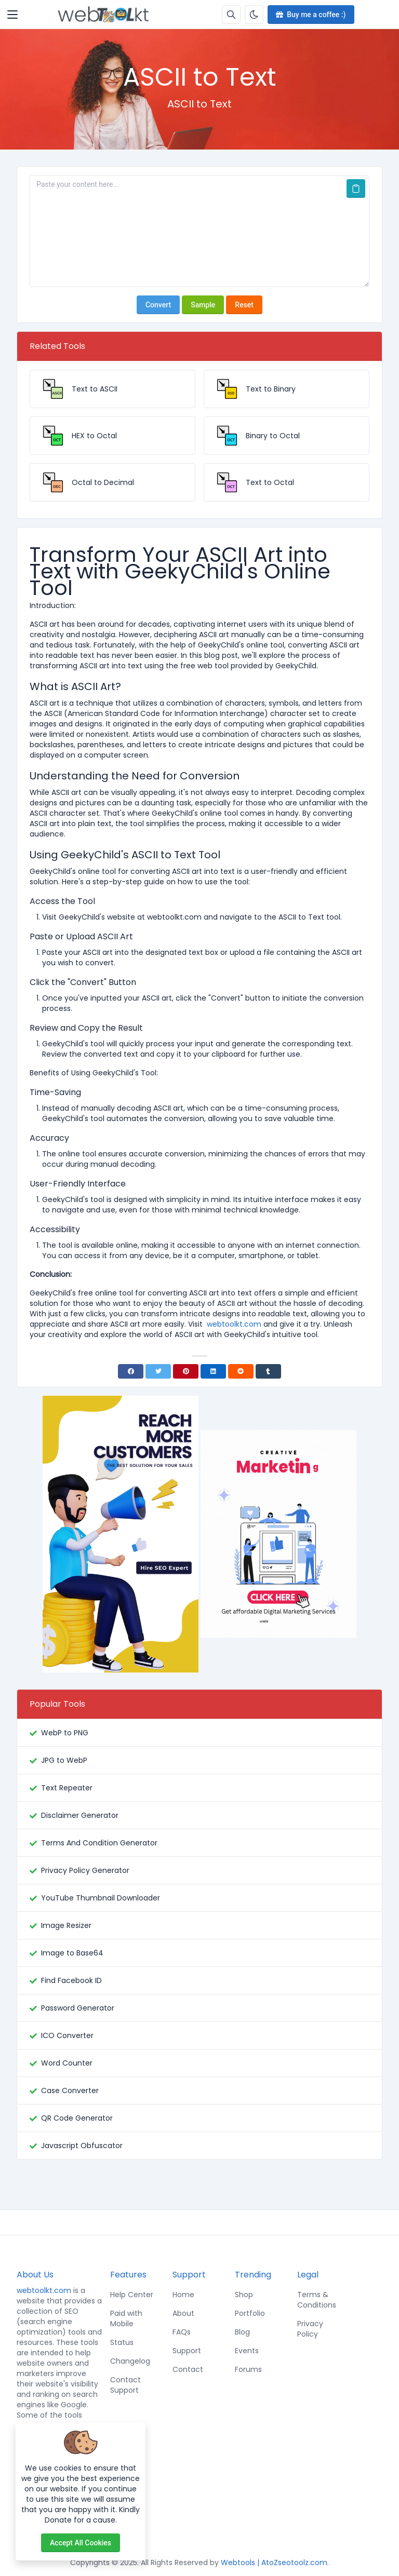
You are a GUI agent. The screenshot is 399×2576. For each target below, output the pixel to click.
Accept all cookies (80, 2543)
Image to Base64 (72, 1953)
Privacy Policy (310, 2328)
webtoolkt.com (44, 2290)
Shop (244, 2294)
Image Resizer (66, 1925)
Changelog (130, 2361)
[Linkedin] (213, 1371)
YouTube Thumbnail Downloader (100, 1898)
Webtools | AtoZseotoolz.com (274, 2562)
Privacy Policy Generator (85, 1870)
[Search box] (231, 14)
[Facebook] (130, 1371)
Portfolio (250, 2313)
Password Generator (77, 2008)
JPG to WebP (64, 1760)
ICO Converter (67, 2035)
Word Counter (66, 2063)
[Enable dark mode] (254, 14)
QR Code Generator (77, 2118)
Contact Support (125, 2385)
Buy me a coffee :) (309, 14)
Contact (187, 2369)
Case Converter (70, 2090)
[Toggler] (12, 14)
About (183, 2313)
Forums (248, 2369)
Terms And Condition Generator (99, 1843)
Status (122, 2342)
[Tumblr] (268, 1371)
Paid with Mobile (126, 2318)
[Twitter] (158, 1371)
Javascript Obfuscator (82, 2145)
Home (183, 2294)
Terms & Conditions (316, 2299)
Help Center (131, 2294)
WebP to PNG (64, 1733)
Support (186, 2350)
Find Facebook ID (71, 1980)
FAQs (181, 2332)
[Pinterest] (185, 1371)
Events (247, 2350)
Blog (242, 2332)
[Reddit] (241, 1371)
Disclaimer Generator (79, 1815)
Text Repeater (66, 1788)
